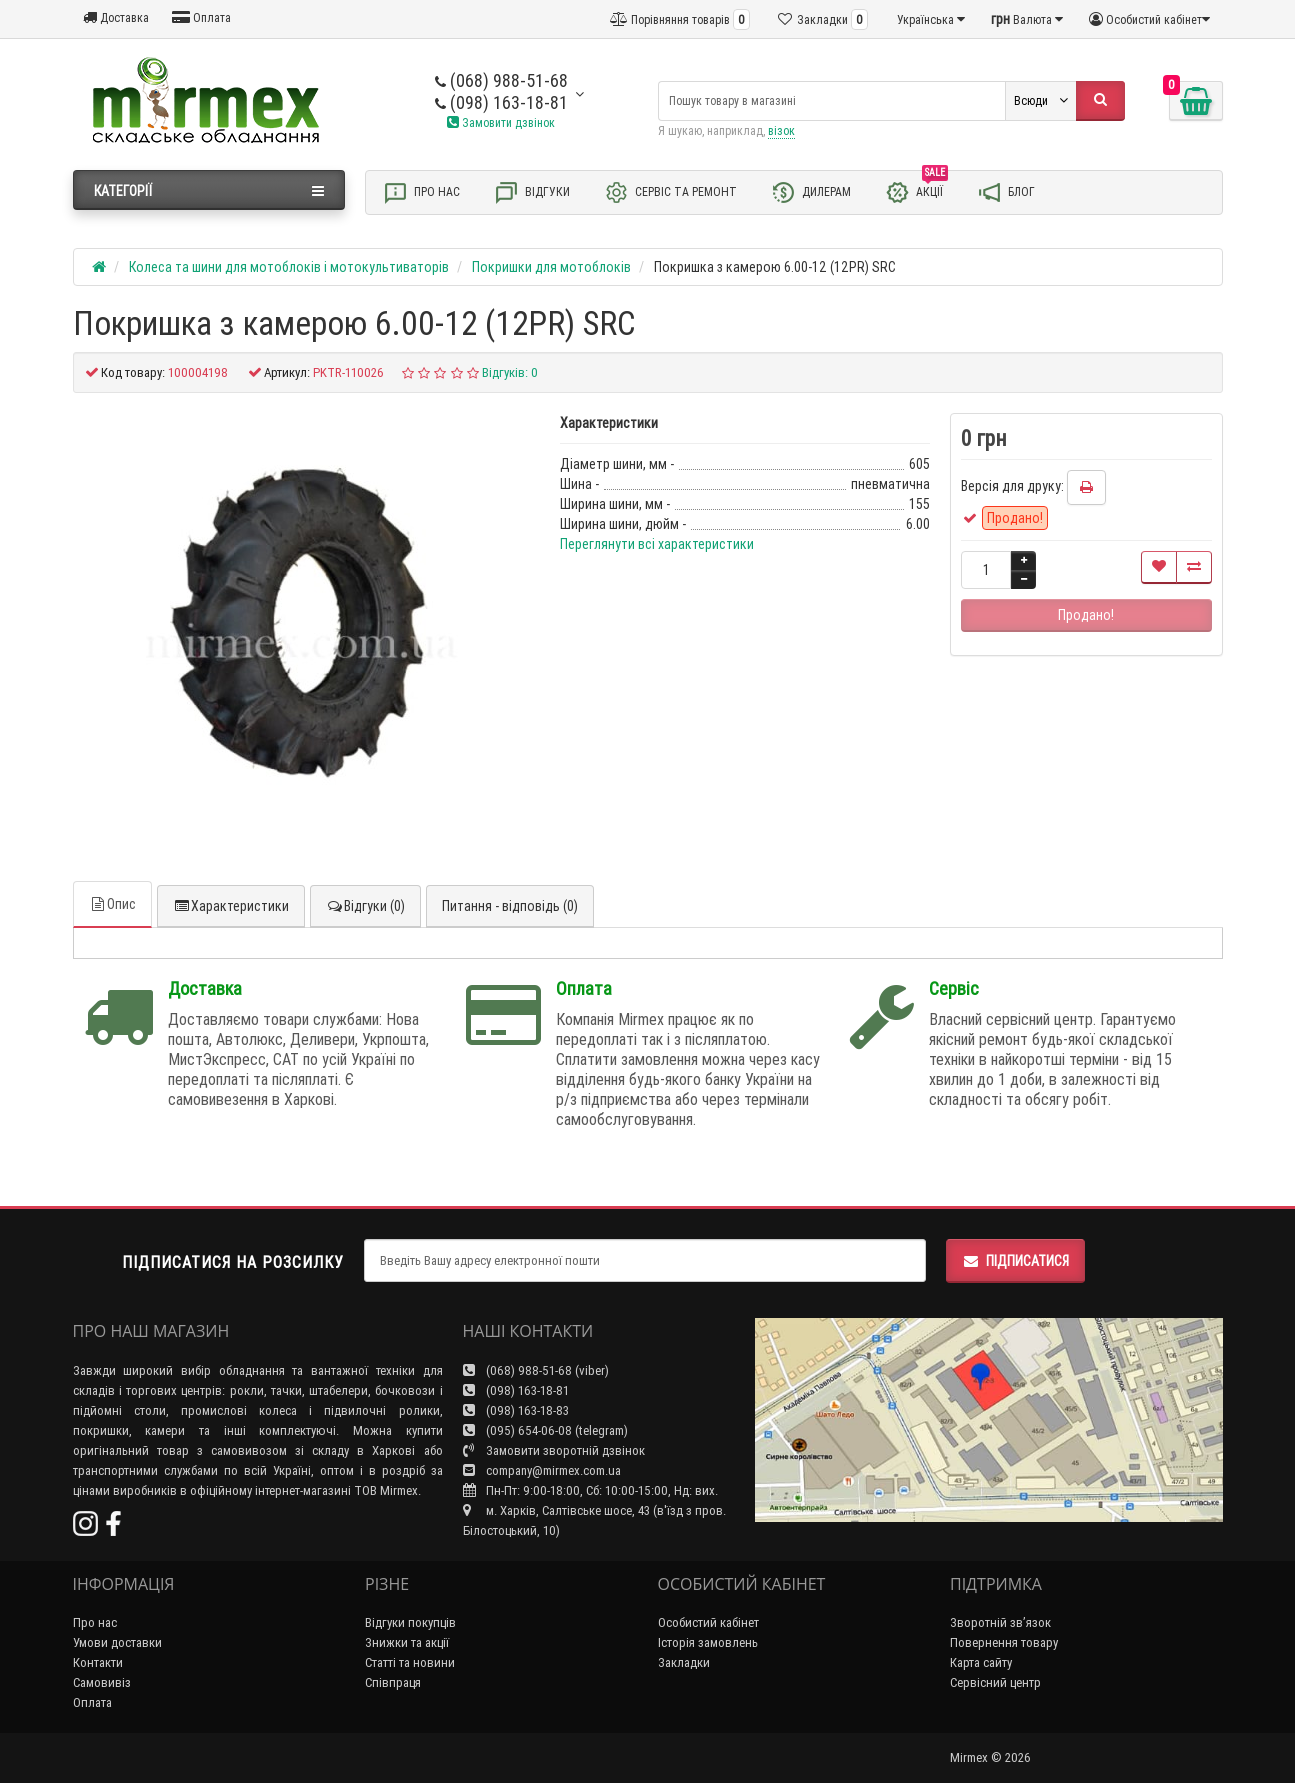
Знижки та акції (407, 1642)
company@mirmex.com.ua (542, 1470)
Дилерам (811, 192)
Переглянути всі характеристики (657, 544)
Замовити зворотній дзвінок (554, 1450)
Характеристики (231, 906)
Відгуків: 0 (510, 372)
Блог (1006, 192)
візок (781, 130)
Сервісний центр (995, 1682)
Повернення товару (1004, 1642)
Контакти (98, 1662)
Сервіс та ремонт (670, 192)
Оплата (201, 17)
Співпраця (393, 1682)
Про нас (421, 192)
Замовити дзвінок (501, 122)
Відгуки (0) (365, 906)
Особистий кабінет (708, 1622)
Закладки (684, 1662)
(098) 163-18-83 (516, 1410)
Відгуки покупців (410, 1622)
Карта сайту (981, 1662)
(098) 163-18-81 (501, 102)
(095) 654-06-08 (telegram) (545, 1430)
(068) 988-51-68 (501, 80)
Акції (916, 191)
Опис (112, 904)
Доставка (116, 17)
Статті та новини (410, 1662)
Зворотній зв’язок (1000, 1622)
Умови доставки (117, 1642)
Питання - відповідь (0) (510, 906)
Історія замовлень (708, 1642)
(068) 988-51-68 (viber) (536, 1370)
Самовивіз (102, 1682)
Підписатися (1015, 1261)
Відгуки (532, 192)
